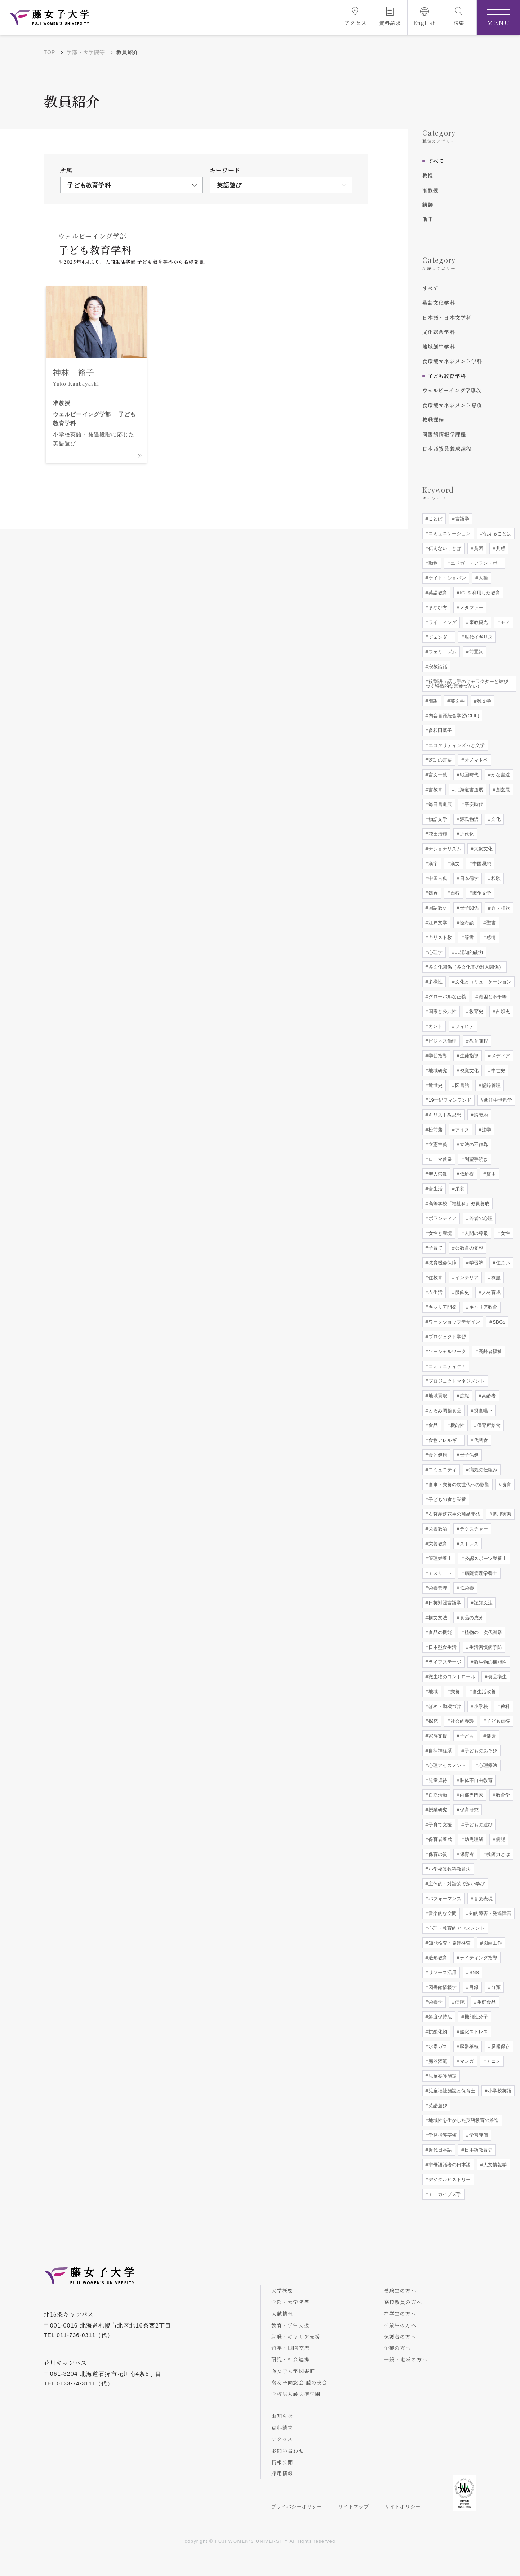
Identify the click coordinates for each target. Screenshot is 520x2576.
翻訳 (432, 701)
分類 (495, 1987)
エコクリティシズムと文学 (456, 745)
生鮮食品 (486, 2002)
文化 (495, 819)
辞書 (468, 937)
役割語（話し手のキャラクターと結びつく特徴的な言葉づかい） (467, 684)
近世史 (435, 1085)
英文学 (457, 701)
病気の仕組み (483, 1469)
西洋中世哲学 (497, 1100)
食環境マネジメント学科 (452, 361)
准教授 (430, 190)
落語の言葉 (439, 760)
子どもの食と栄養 (446, 1499)
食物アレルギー (444, 1440)
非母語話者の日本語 (449, 2164)
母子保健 (469, 1455)
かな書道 (500, 775)
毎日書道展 (439, 804)
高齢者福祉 (489, 1351)
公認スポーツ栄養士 (485, 1558)
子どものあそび (480, 1750)
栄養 (459, 1189)
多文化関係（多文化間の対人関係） (465, 967)
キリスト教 (439, 937)
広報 (464, 1396)
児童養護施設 (442, 2076)
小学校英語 (499, 2090)
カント (435, 1026)
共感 (499, 548)
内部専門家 (471, 1795)
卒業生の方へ (400, 2325)
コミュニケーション (449, 533)
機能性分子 (475, 2017)
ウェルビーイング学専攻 (452, 390)
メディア (500, 1055)
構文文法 (437, 1617)
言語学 (462, 518)
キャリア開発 (442, 1307)
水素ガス (437, 2046)
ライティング (442, 622)
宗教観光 (478, 622)
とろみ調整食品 (444, 1410)
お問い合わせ (287, 2450)
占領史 (502, 1011)
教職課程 (433, 419)
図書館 (462, 1085)
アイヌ (462, 1129)
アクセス (282, 2439)
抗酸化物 (437, 2031)
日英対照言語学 (444, 1603)
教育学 (502, 1795)
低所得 (466, 1174)
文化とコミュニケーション (483, 982)
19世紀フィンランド (449, 1100)
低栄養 (466, 1588)
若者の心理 (480, 1218)
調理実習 (502, 1514)
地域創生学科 (438, 346)
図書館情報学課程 (444, 434)
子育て (435, 1248)
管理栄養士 (439, 1558)
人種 (482, 578)
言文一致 (437, 775)
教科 (504, 1706)
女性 (504, 1233)
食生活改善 (483, 1691)
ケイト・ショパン (446, 578)
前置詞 (476, 652)
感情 (490, 937)
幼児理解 (473, 1839)
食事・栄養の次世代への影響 (458, 1484)
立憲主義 (437, 1144)
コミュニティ (442, 1469)
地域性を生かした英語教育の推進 (463, 2120)
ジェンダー (439, 637)
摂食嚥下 (483, 1410)
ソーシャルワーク (446, 1351)
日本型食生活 (442, 1647)
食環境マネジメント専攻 (452, 405)
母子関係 (469, 908)
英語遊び (437, 2105)
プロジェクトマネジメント (456, 1381)
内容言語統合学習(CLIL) (453, 715)
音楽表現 (483, 1898)
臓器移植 (469, 2046)
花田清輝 (437, 834)
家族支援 (437, 1736)
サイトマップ (353, 2506)
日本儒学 (469, 878)
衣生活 (435, 1292)
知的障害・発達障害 (490, 1913)
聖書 (490, 922)
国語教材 (437, 908)
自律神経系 (439, 1750)
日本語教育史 (478, 2150)
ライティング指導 (478, 1957)
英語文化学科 (438, 302)
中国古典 (437, 878)
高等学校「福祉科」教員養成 (458, 1203)
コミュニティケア (446, 1366)
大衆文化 (483, 848)
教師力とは (497, 1854)
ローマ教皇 (439, 1159)
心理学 (435, 952)
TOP (49, 52)
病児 (499, 1839)
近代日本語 (439, 2150)
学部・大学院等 (86, 52)
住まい (502, 1262)
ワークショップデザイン (453, 1322)
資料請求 (282, 2427)
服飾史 (462, 1292)
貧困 (478, 548)
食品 (432, 1425)
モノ (504, 622)
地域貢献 (437, 1396)
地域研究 (437, 1070)
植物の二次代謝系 (482, 1632)
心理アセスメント (446, 1765)
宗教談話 (437, 666)
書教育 (435, 789)
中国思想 (481, 863)
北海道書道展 (469, 789)
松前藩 (435, 1129)
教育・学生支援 (290, 2325)
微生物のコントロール (451, 1676)
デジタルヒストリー (449, 2179)
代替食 (480, 1440)
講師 (427, 204)
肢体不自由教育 (476, 1780)
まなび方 (437, 607)
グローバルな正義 (446, 996)
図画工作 (492, 1943)
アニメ (493, 2061)
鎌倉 (432, 893)
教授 (427, 175)
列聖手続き (475, 1159)
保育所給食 (488, 1425)
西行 (454, 893)
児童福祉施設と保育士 (451, 2090)
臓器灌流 (437, 2061)
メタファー (471, 607)
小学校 (480, 1706)
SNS (473, 1972)
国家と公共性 (442, 1011)
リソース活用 (442, 1972)
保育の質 (437, 1854)
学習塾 (476, 1262)
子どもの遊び (478, 1824)
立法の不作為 (473, 1144)
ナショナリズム (444, 848)
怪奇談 (466, 922)
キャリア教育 (483, 1307)
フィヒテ (464, 1026)
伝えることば (497, 533)
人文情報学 (494, 2164)
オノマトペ (475, 760)
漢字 (432, 863)
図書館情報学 (442, 1987)
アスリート (439, 1573)
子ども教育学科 (447, 375)
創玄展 (502, 789)
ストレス (469, 1543)
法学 (485, 1129)
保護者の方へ (400, 2336)
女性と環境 (439, 1233)
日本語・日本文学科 (447, 317)
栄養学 (435, 2002)
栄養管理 (437, 1588)
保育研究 (469, 1810)
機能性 (457, 1425)
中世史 (497, 1070)
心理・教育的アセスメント (456, 1928)
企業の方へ (397, 2347)
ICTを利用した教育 (480, 592)
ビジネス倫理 (442, 1041)
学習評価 (478, 2135)
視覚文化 (469, 1070)
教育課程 (478, 1041)
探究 (432, 1721)
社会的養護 (461, 1721)
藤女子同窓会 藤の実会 (299, 2382)
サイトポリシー (403, 2506)
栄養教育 (437, 1543)
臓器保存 (500, 2046)
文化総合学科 (438, 331)
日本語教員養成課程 (447, 448)
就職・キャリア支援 (296, 2336)
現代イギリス (478, 637)
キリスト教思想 (444, 1115)
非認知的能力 (469, 952)
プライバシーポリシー (297, 2506)
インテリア (466, 1277)
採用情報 (282, 2473)
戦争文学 (481, 893)
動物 (432, 563)
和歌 (495, 878)
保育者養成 (439, 1839)
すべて (436, 160)
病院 (459, 2002)
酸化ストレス (473, 2031)
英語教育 (437, 592)
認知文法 (483, 1603)
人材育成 (490, 1292)
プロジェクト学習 (446, 1336)
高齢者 (488, 1396)
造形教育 (437, 1957)
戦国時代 (469, 775)
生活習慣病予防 (485, 1647)
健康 (490, 1736)
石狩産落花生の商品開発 (453, 1514)
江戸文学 (437, 922)
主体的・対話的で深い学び (456, 1883)
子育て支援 (439, 1824)
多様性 (435, 982)
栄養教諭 (437, 1529)
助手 (427, 219)
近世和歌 (500, 908)
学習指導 (437, 1055)
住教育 (435, 1277)
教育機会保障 (442, 1262)
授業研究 (437, 1810)
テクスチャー (473, 1529)
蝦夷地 (480, 1115)
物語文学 (437, 819)
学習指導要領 (442, 2135)
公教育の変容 (469, 1248)
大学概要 (282, 2290)
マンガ (466, 2061)
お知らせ (282, 2415)
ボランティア (442, 1218)
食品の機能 (439, 1632)
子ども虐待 (497, 1721)
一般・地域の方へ (406, 2359)
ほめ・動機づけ (444, 1706)
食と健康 (437, 1455)
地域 (432, 1691)
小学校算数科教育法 (449, 1869)
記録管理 (490, 1085)
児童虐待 (437, 1780)
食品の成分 (471, 1617)
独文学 (483, 701)
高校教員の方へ (403, 2302)
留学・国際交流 (290, 2347)
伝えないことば (444, 548)
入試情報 (282, 2313)
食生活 (435, 1189)
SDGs (498, 1322)
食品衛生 (497, 1676)
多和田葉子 (439, 730)
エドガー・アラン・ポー (475, 563)
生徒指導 (469, 1055)
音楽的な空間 (442, 1913)
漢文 (454, 863)
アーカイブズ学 (444, 2194)
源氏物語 (469, 819)
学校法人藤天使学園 (296, 2393)
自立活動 (437, 1795)
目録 (473, 1987)
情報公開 (282, 2462)
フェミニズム (442, 652)
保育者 (466, 1854)
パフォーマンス (444, 1898)
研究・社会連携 (290, 2359)
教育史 (476, 1011)
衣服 (495, 1277)
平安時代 (473, 804)
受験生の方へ (400, 2290)
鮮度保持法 (439, 2017)
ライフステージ (444, 1662)
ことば (435, 518)
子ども (466, 1736)
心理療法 (487, 1765)
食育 (506, 1484)
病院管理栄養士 (480, 1573)
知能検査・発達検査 (449, 1943)
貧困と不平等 (492, 996)
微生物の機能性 (490, 1662)
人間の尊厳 (475, 1233)
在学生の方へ (400, 2313)
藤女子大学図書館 (293, 2370)
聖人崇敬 (437, 1174)
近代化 (466, 834)
